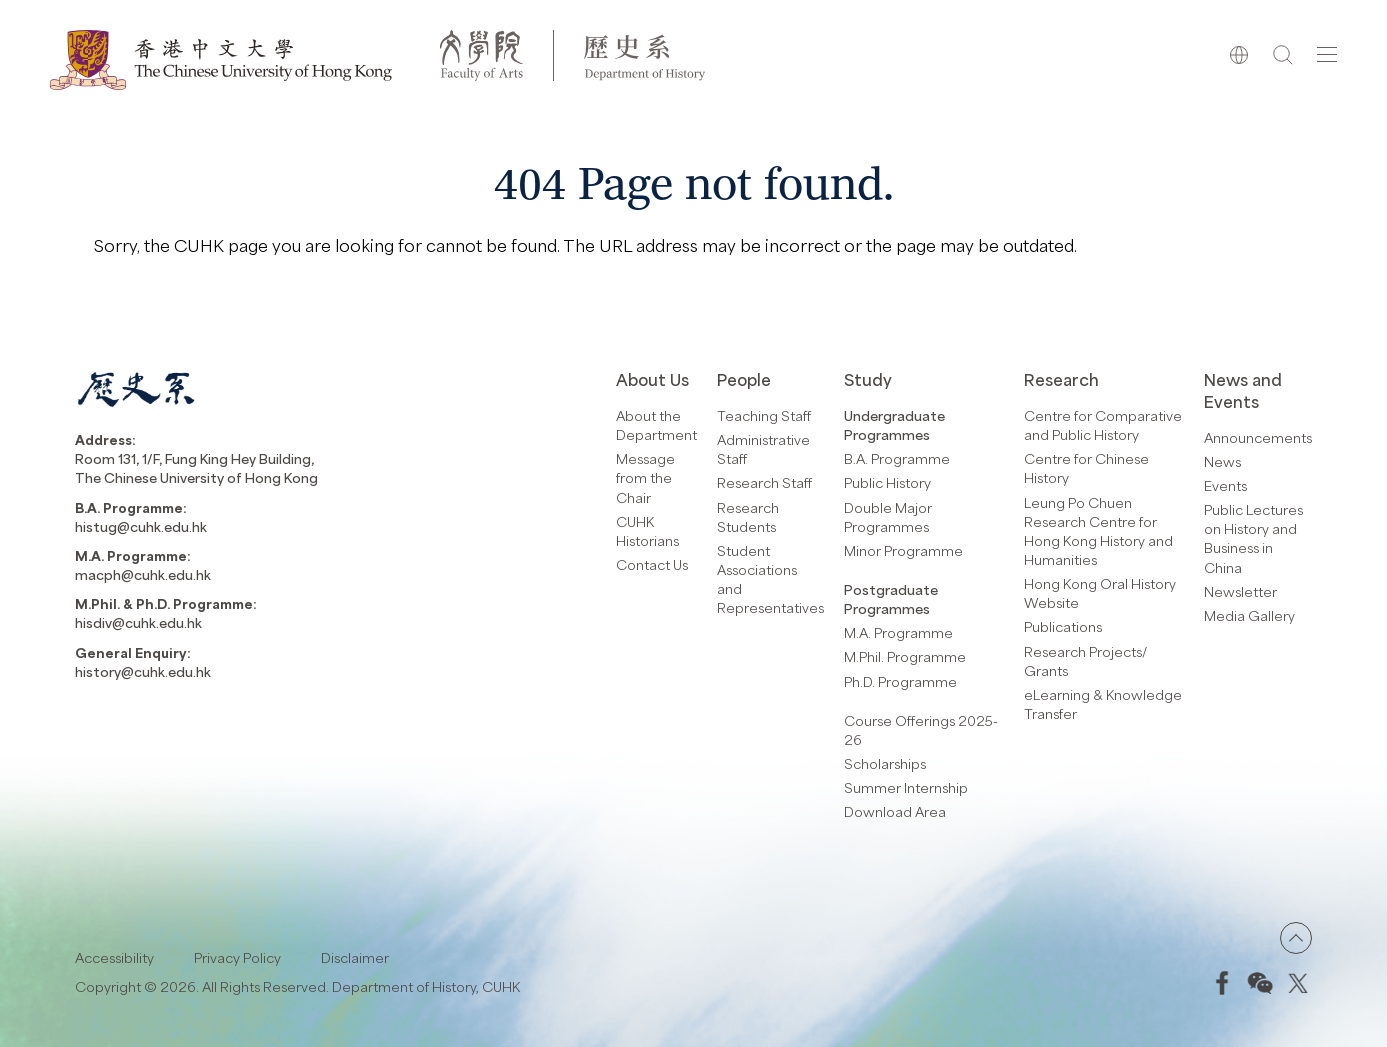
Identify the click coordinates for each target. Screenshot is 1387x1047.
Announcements (1258, 437)
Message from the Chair (645, 477)
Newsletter (1240, 591)
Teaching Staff (764, 415)
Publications (1063, 626)
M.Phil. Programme (905, 656)
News (1222, 461)
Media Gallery (1249, 615)
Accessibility (114, 957)
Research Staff (764, 482)
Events (1225, 485)
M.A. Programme (898, 632)
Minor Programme (903, 550)
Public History (887, 482)
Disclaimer (355, 957)
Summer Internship (906, 787)
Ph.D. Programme (900, 681)
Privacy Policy (237, 957)
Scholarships (885, 763)
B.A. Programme (897, 458)
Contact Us (652, 564)
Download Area (895, 811)
